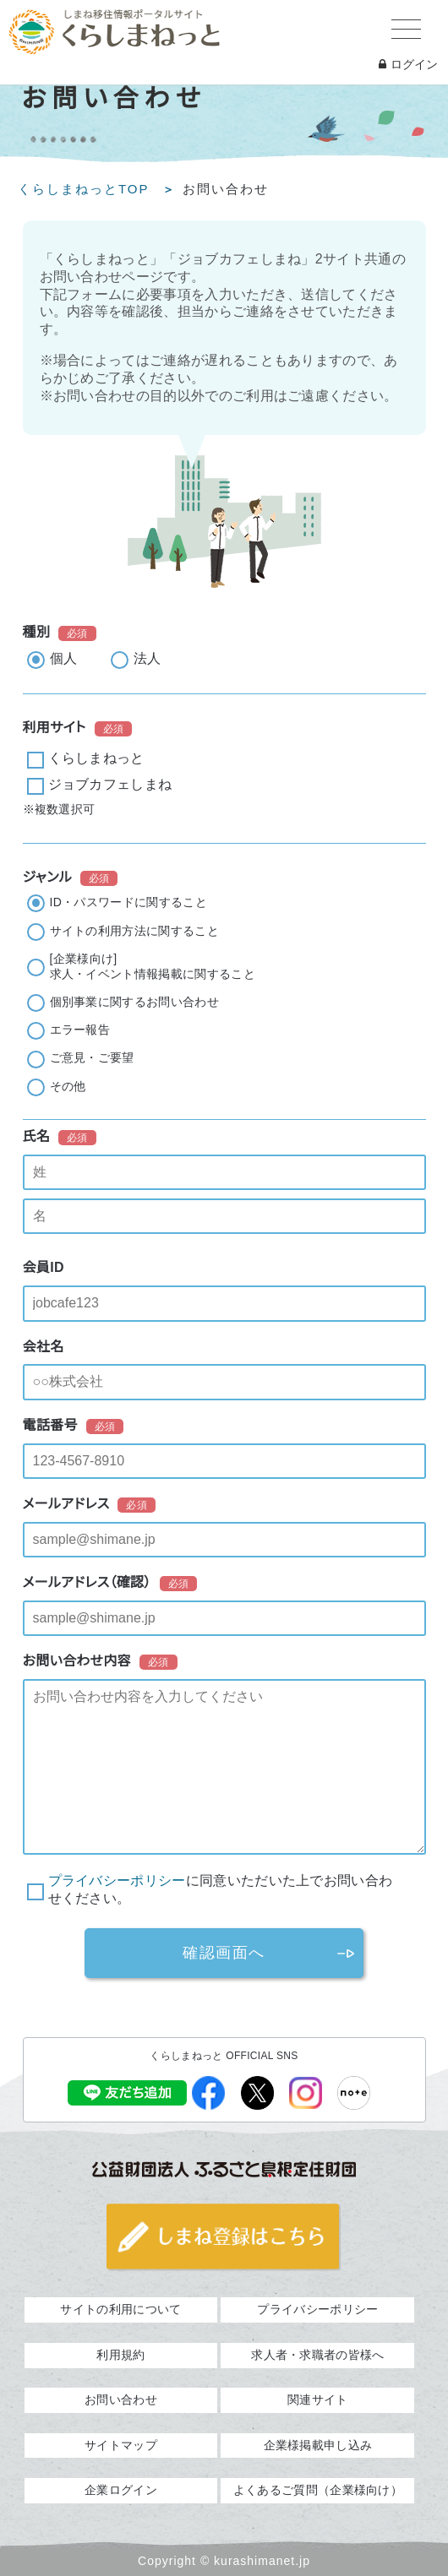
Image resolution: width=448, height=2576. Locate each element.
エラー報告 (80, 1029)
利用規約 (120, 2354)
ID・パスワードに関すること (128, 902)
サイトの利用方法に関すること (134, 930)
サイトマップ (121, 2445)
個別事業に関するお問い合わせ (134, 1001)
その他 (68, 1086)
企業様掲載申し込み (318, 2445)
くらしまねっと (96, 758)
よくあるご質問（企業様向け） (317, 2490)
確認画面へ (224, 1952)
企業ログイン (121, 2490)
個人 (64, 658)
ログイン (408, 64)
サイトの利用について (120, 2309)
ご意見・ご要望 (92, 1057)
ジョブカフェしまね (110, 784)
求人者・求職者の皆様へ (317, 2354)
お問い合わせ (121, 2399)
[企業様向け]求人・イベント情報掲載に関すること (152, 966)
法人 (147, 658)
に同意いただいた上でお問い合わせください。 (220, 1889)
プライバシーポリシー (117, 1880)
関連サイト (317, 2399)
